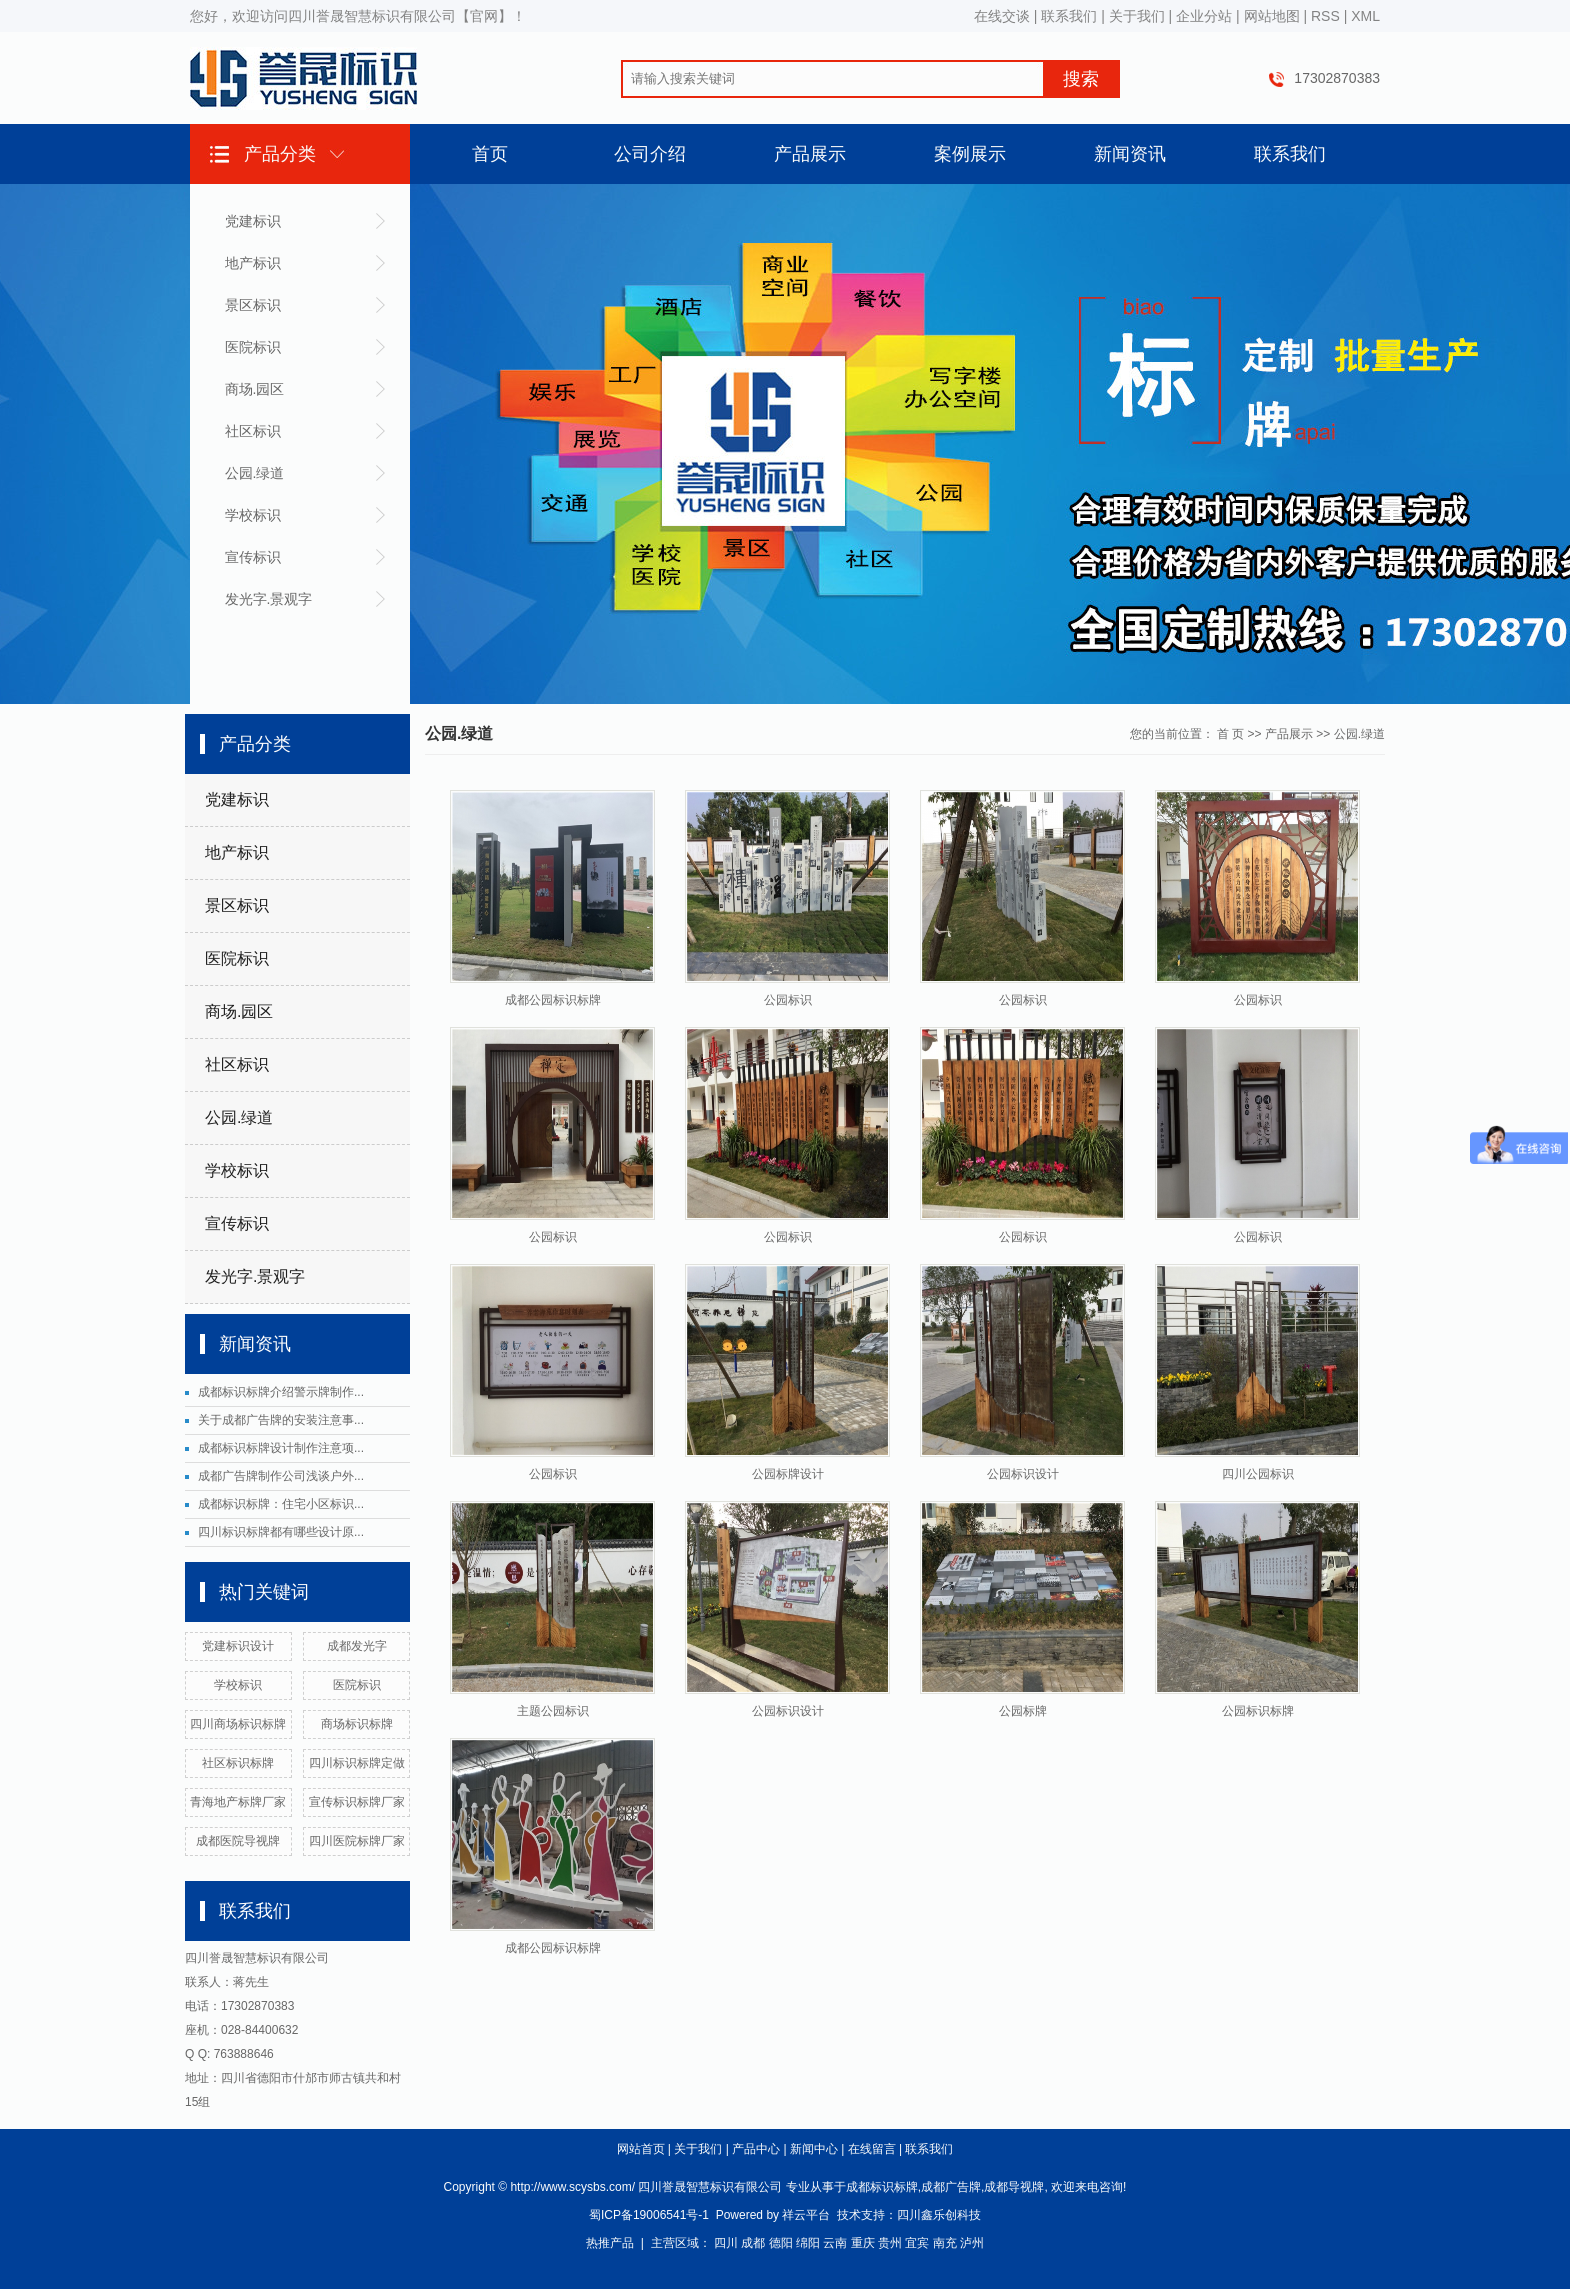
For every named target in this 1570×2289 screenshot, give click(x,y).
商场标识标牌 (357, 1724)
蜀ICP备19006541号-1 (649, 2215)
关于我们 (1137, 16)
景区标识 (253, 305)
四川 (726, 2243)
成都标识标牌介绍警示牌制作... (281, 1392)
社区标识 (253, 431)
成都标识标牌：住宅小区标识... (281, 1504)
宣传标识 (253, 557)
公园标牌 (1023, 1711)
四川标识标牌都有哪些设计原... (281, 1532)
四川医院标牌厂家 (357, 1841)
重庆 (863, 2243)
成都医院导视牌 (238, 1841)
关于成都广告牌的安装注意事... (281, 1420)
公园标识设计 (1023, 1474)
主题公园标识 (553, 1711)
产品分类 (280, 154)
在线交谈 (1002, 16)
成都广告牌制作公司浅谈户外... (281, 1476)
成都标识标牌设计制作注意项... (281, 1448)
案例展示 (970, 154)
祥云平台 (806, 2215)
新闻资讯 (1130, 154)
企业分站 (1204, 16)
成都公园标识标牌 (553, 1000)
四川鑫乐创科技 (939, 2215)
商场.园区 (255, 389)
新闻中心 (814, 2149)
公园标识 (788, 1000)
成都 (753, 2243)
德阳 (781, 2243)
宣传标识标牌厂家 (357, 1802)
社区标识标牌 (238, 1763)
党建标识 (253, 221)
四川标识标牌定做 (357, 1763)
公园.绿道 (255, 473)
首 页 (1230, 734)
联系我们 (1069, 16)
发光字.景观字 (269, 599)
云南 (835, 2243)
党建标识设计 (238, 1646)
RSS (1325, 16)
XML (1365, 16)
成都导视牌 (1014, 2187)
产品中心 (756, 2149)
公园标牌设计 (788, 1474)
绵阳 (808, 2243)
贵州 (890, 2243)
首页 (490, 154)
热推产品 (610, 2243)
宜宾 (917, 2243)
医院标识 (253, 347)
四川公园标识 (1258, 1474)
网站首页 (641, 2149)
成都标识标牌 (882, 2187)
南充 (945, 2243)
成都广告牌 (951, 2187)
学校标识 (253, 515)
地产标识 (253, 263)
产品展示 (810, 154)
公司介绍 (650, 154)
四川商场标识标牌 (238, 1724)
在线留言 (872, 2149)
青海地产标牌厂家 (238, 1802)
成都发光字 (357, 1646)
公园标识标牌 (1258, 1711)
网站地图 (1272, 16)
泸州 (972, 2243)
